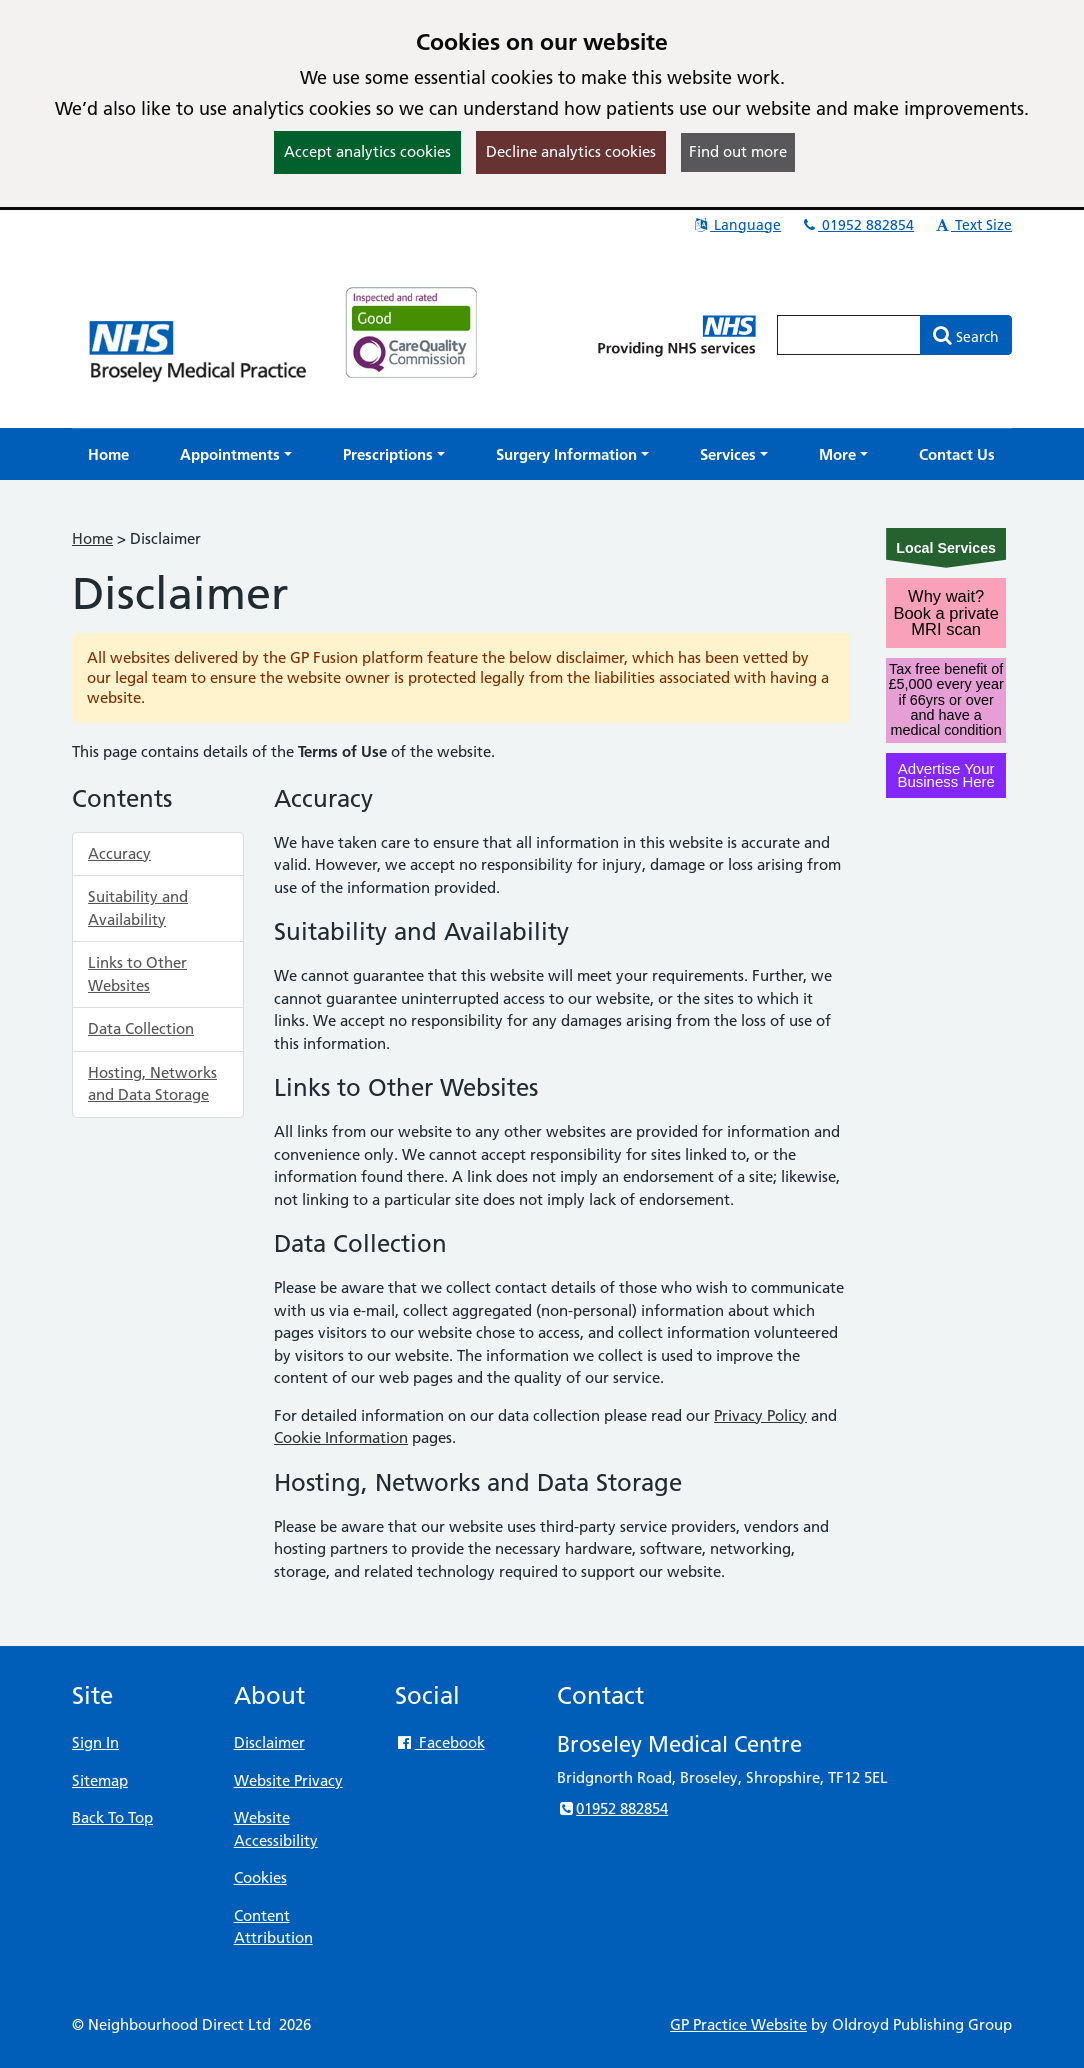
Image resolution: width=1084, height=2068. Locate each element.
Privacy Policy (760, 1415)
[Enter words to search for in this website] (849, 335)
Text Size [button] (972, 225)
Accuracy (119, 853)
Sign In (95, 1742)
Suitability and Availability (138, 908)
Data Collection (141, 1028)
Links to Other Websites (137, 974)
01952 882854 (857, 225)
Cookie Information (341, 1437)
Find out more (738, 151)
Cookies (260, 1877)
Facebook (439, 1742)
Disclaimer (269, 1742)
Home (92, 538)
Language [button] (736, 225)
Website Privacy (288, 1780)
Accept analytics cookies (367, 151)
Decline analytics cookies (571, 151)
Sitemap (100, 1780)
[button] (236, 454)
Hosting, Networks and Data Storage (152, 1084)
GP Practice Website (738, 2024)
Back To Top (112, 1817)
